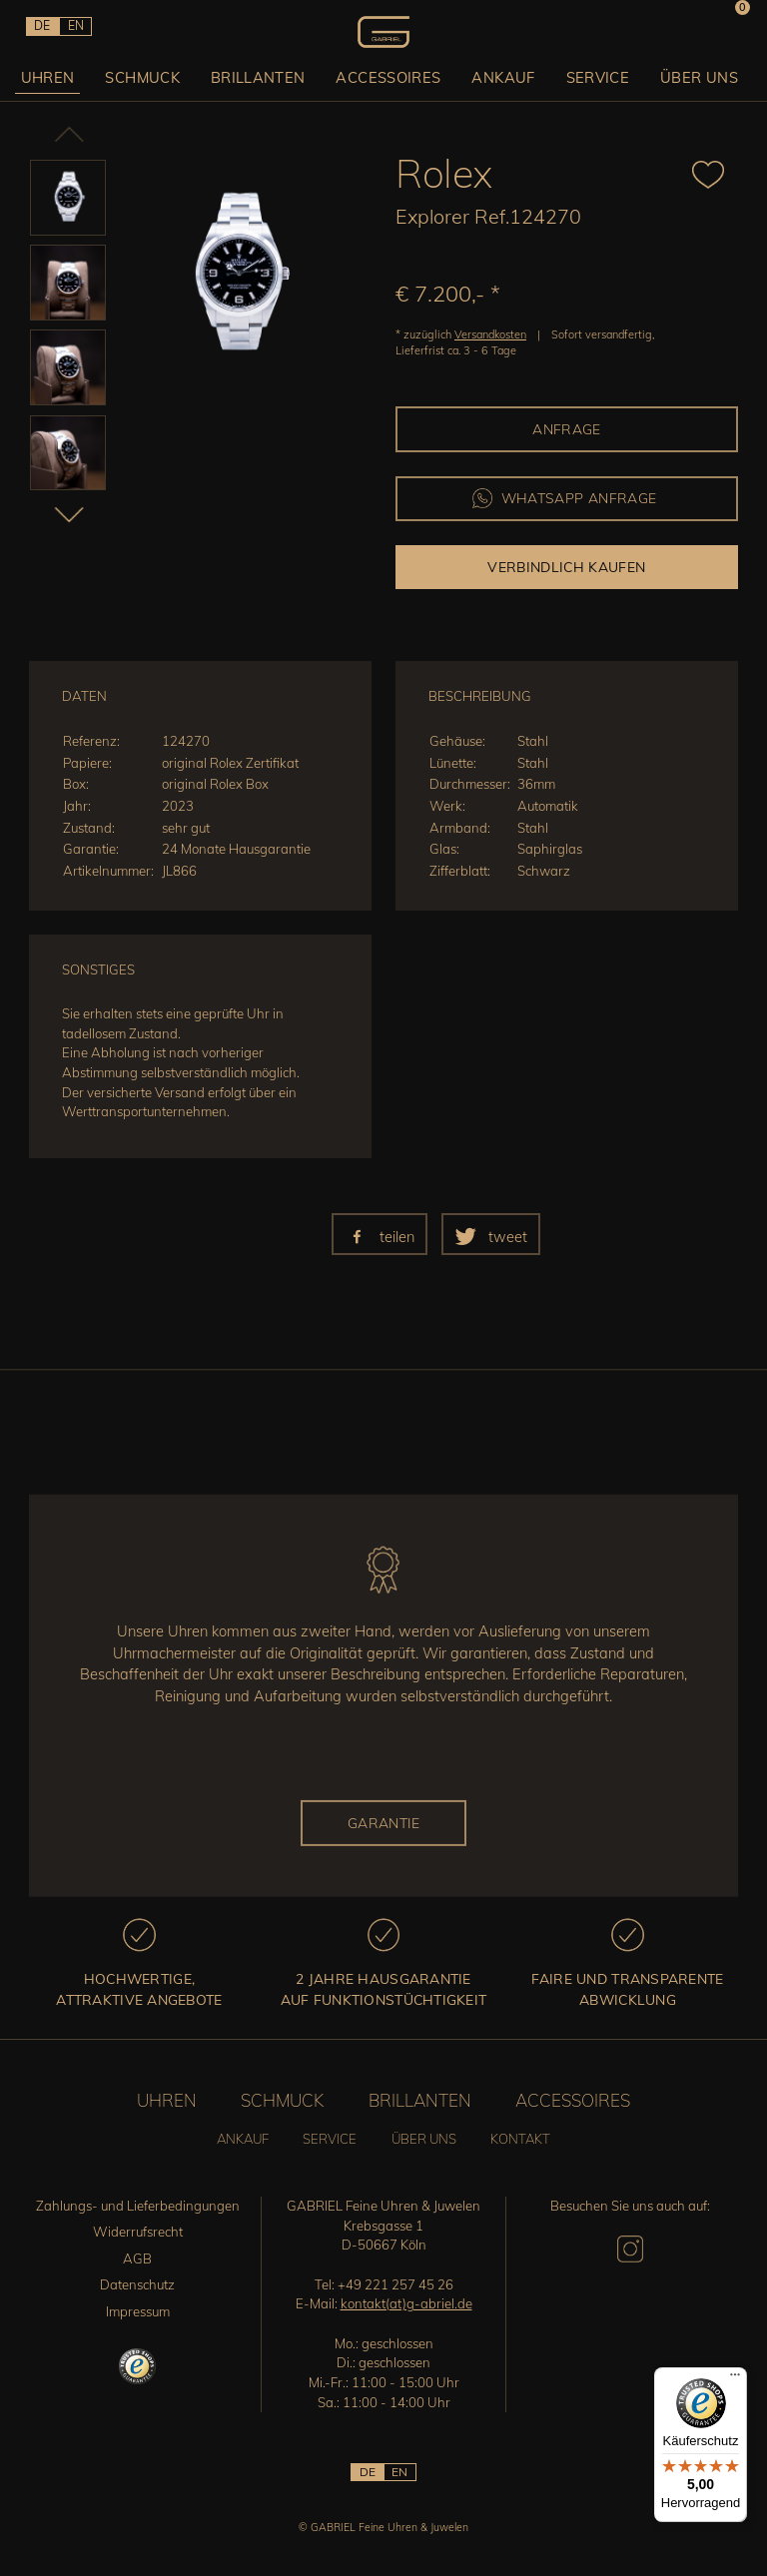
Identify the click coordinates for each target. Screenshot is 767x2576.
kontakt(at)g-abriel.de (406, 2303)
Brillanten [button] (263, 76)
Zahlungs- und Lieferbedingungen (138, 2206)
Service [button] (593, 76)
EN (74, 25)
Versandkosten (490, 334)
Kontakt (520, 2139)
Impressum (138, 2311)
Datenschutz (137, 2284)
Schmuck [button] (149, 76)
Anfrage (566, 428)
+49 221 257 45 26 (395, 2284)
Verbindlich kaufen (566, 566)
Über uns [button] (691, 76)
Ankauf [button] (501, 76)
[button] (379, 1234)
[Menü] (735, 2379)
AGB (137, 2258)
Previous (49, 140)
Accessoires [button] (390, 76)
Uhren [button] (56, 76)
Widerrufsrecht (138, 2232)
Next (49, 513)
